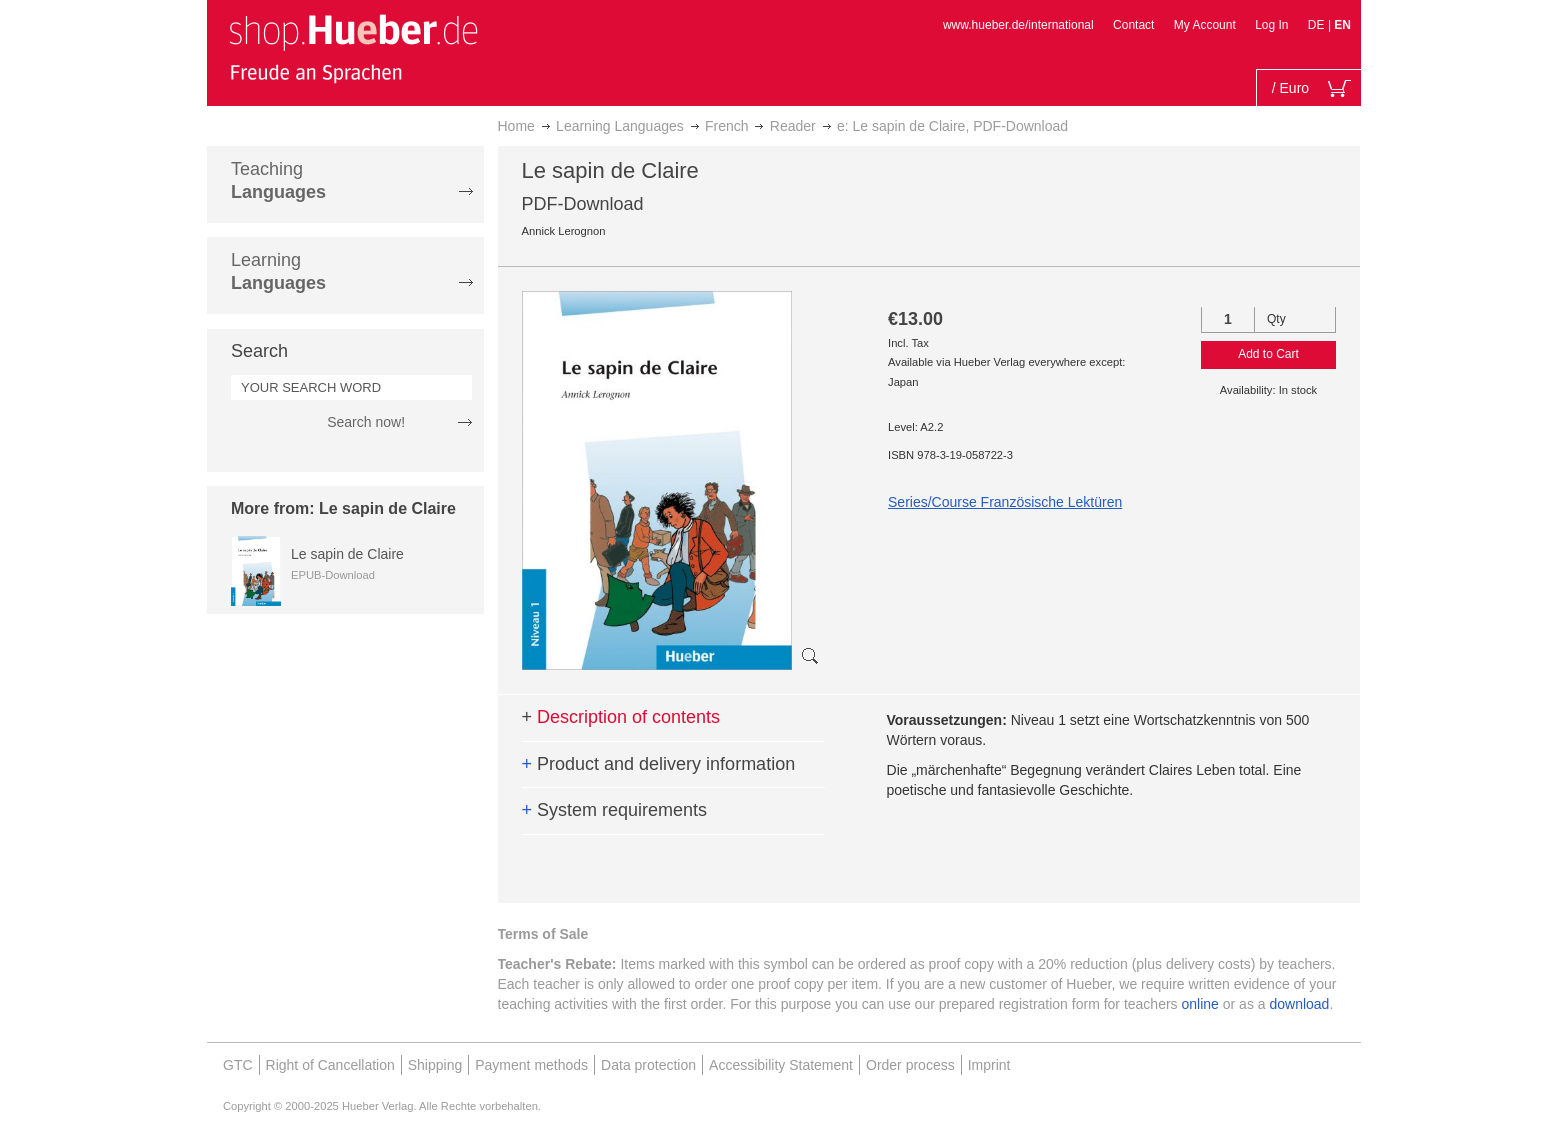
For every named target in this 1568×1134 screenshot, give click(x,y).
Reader (793, 126)
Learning (278, 271)
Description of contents (621, 717)
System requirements (615, 810)
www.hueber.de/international (1018, 25)
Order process (910, 1065)
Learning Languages (620, 126)
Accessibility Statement (781, 1065)
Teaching (278, 180)
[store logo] (353, 48)
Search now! (366, 422)
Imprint (989, 1065)
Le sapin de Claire (347, 554)
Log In (1271, 25)
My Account (1205, 25)
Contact (1133, 25)
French (727, 126)
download (1299, 1004)
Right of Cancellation (330, 1065)
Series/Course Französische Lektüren (1005, 502)
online (1200, 1004)
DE (1318, 25)
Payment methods (531, 1065)
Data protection (648, 1065)
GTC (238, 1065)
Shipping (435, 1065)
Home (516, 126)
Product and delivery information (659, 764)
